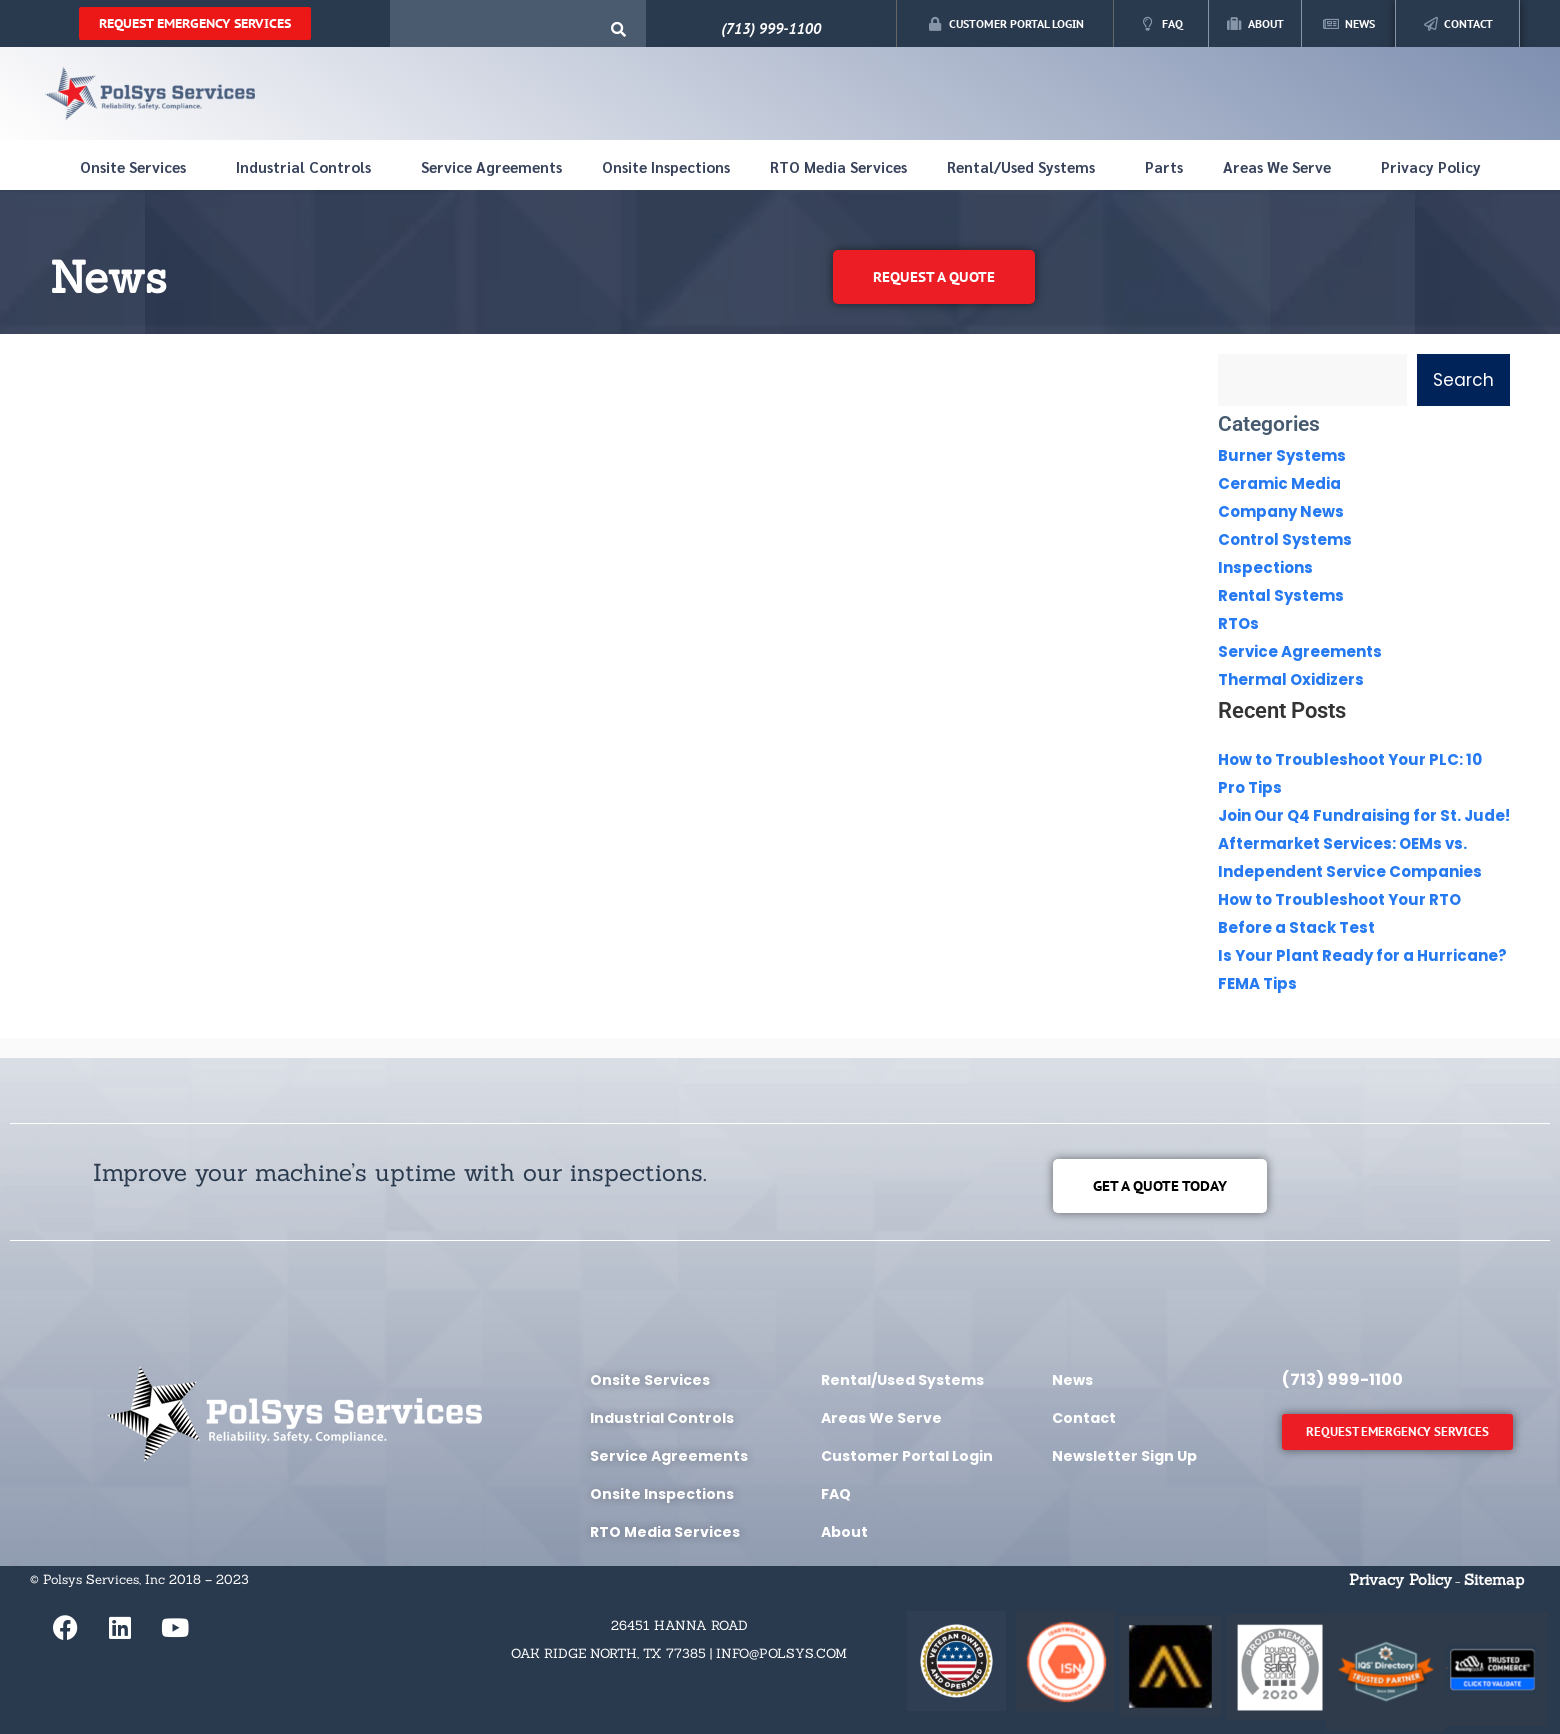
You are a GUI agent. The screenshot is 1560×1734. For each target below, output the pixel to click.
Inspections (1265, 567)
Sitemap (1494, 1579)
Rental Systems (1281, 595)
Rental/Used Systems (1026, 167)
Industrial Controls (308, 167)
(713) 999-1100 (771, 28)
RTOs (1238, 623)
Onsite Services (138, 167)
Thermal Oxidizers (1291, 679)
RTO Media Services (838, 166)
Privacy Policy (1431, 166)
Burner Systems (1282, 455)
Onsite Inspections (666, 166)
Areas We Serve (1282, 167)
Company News (1281, 511)
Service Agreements (491, 166)
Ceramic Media (1279, 483)
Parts (1164, 166)
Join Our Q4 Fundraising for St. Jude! (1364, 815)
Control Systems (1285, 539)
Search (1463, 380)
